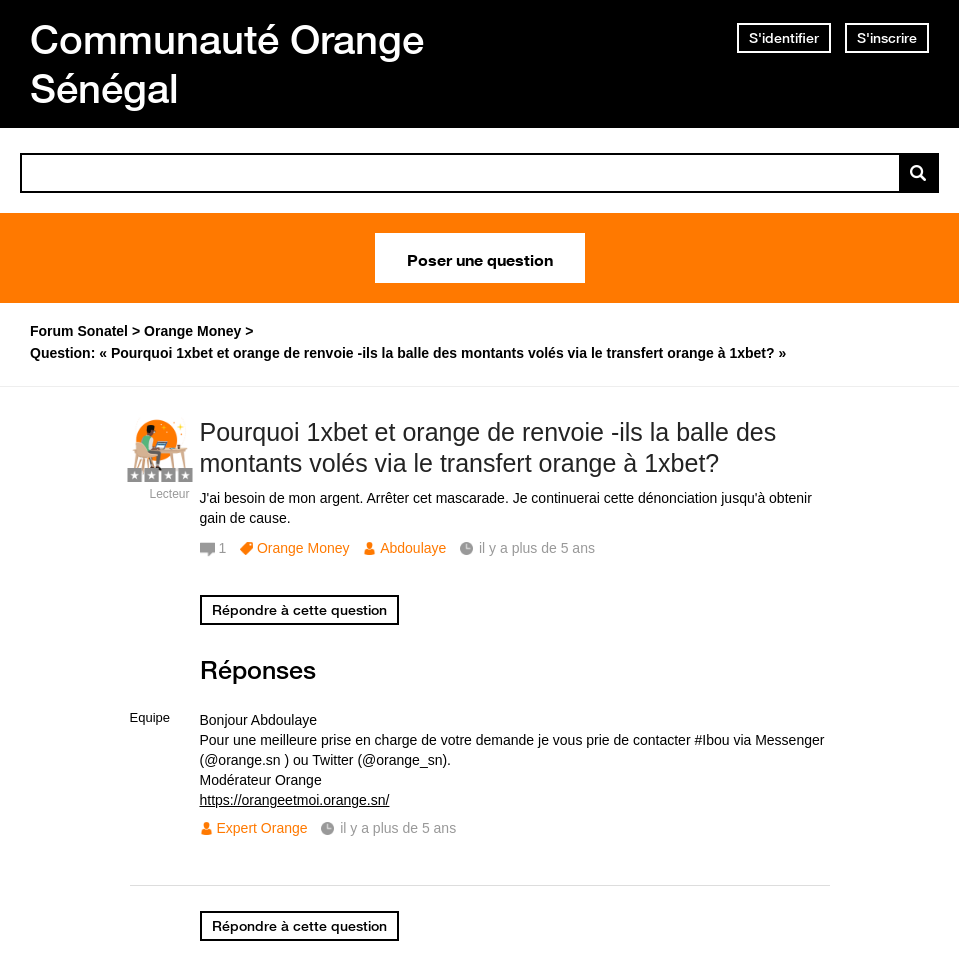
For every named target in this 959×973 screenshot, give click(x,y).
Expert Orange (262, 828)
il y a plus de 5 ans (398, 828)
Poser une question (480, 258)
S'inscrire (887, 38)
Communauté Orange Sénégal (227, 63)
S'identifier (784, 38)
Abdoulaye (413, 548)
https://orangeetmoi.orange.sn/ (295, 800)
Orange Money (303, 548)
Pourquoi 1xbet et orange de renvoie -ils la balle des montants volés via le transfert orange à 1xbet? (488, 447)
